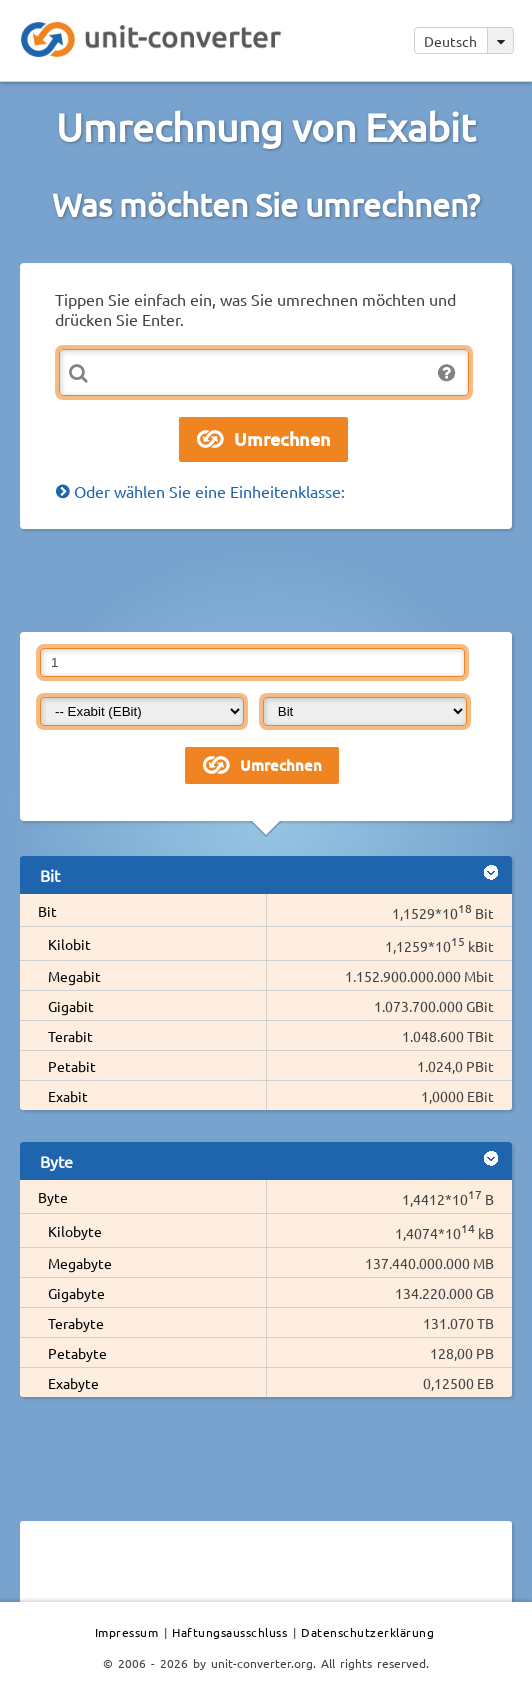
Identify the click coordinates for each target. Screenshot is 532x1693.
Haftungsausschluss (229, 1632)
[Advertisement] (266, 579)
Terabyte (76, 1323)
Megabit (74, 976)
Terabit (70, 1036)
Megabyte (80, 1263)
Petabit (72, 1066)
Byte (53, 1197)
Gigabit (71, 1006)
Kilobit (69, 944)
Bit (47, 911)
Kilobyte (75, 1231)
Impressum (127, 1632)
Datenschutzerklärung (367, 1632)
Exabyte (73, 1383)
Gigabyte (76, 1293)
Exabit (68, 1096)
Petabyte (77, 1353)
